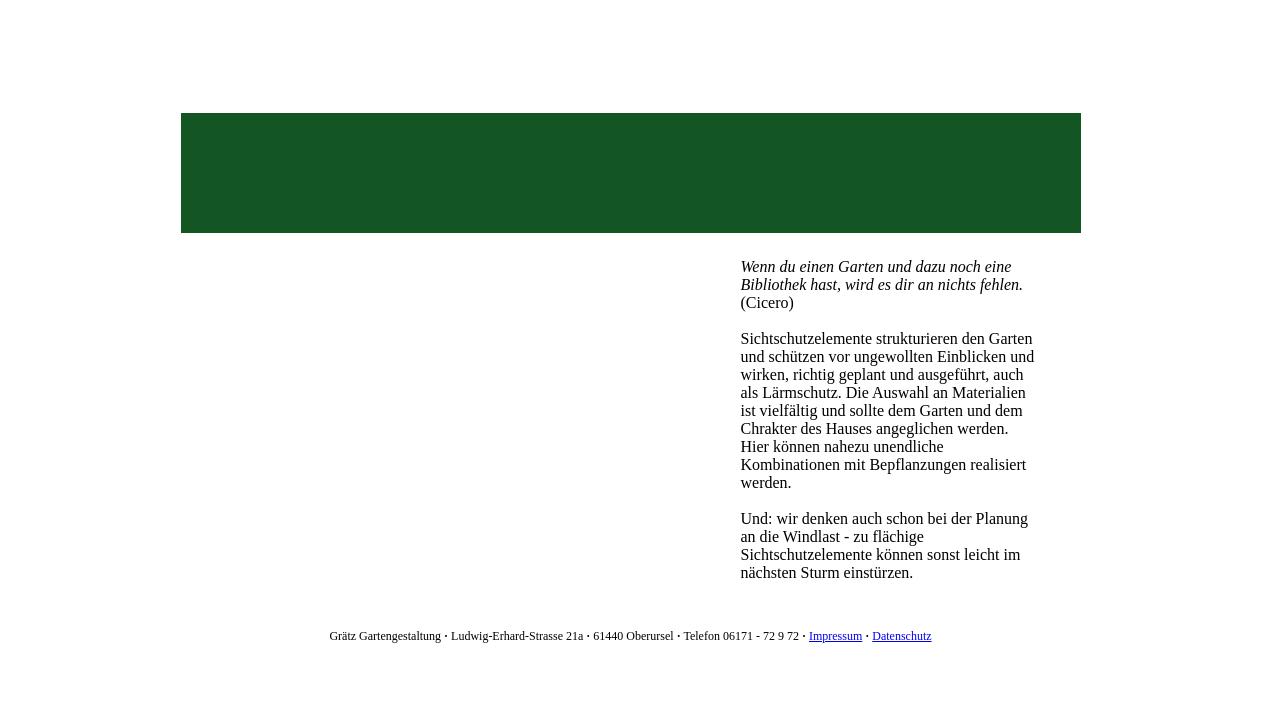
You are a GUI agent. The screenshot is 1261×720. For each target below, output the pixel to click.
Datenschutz (901, 636)
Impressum (835, 636)
